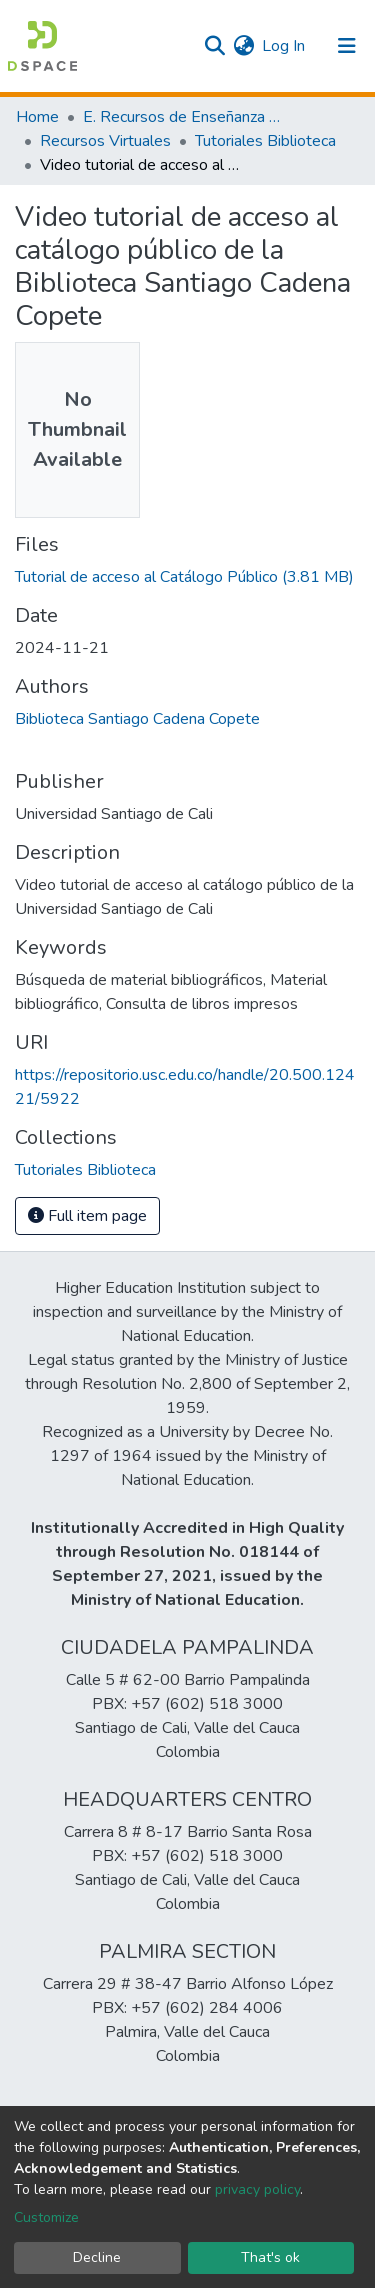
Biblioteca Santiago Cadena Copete (137, 719)
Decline (97, 2257)
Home (37, 117)
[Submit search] (214, 46)
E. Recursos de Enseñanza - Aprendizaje (183, 117)
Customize (46, 2217)
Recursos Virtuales (105, 141)
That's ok (270, 2257)
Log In (284, 46)
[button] (243, 46)
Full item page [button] (87, 1216)
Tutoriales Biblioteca (265, 141)
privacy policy (257, 2189)
